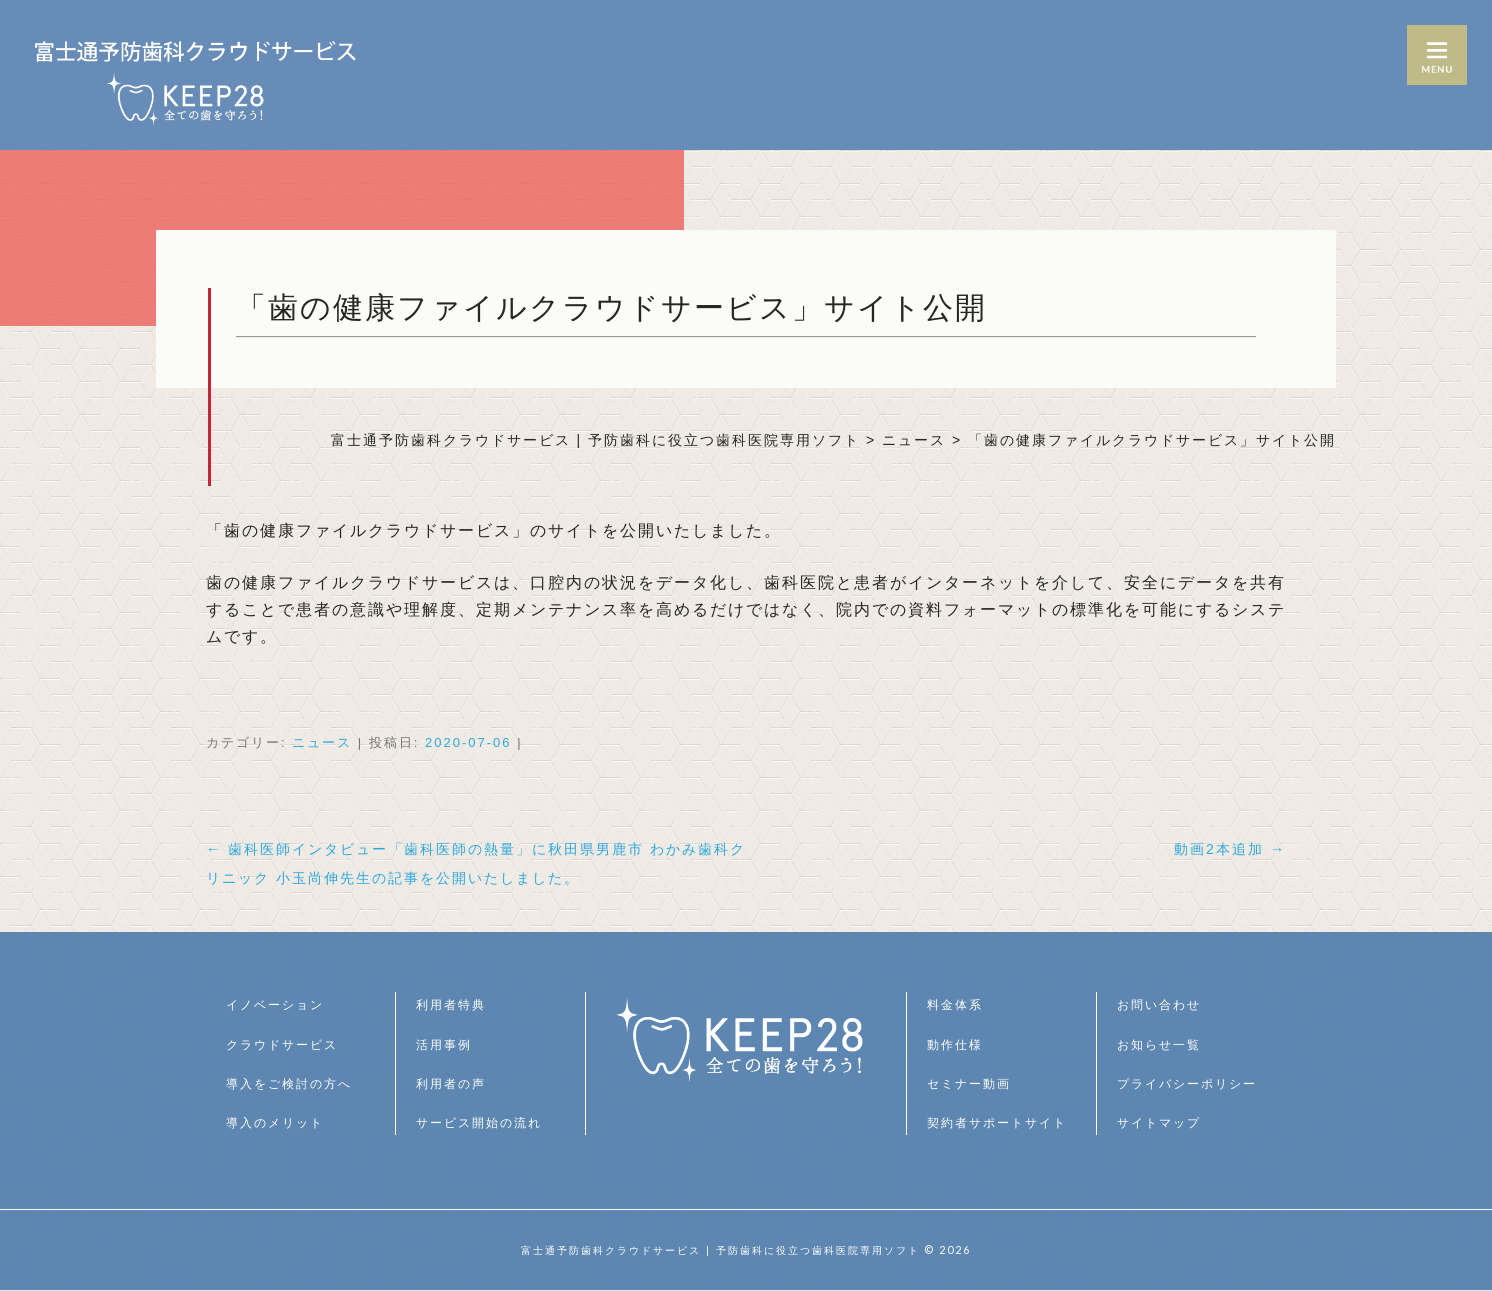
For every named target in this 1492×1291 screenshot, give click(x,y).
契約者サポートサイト (1007, 1122)
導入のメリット (282, 1122)
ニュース (322, 742)
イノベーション (282, 1004)
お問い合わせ (1165, 1004)
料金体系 (959, 1004)
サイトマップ (1165, 1122)
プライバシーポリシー (1197, 1083)
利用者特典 (456, 1004)
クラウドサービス (290, 1044)
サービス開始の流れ (488, 1122)
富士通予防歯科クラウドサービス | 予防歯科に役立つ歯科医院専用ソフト (720, 1250)
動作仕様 (959, 1044)
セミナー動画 (975, 1083)
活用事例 (448, 1044)
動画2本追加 (1223, 848)
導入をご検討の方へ (298, 1083)
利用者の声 (456, 1083)
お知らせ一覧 (1165, 1044)
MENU (1437, 55)
